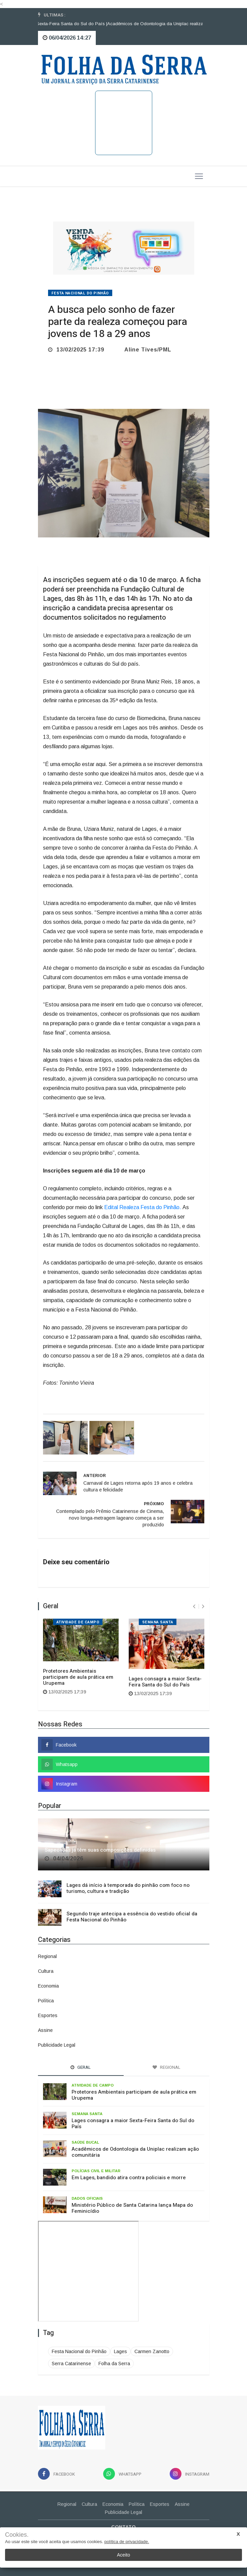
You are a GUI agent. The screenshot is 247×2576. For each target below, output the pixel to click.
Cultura (45, 1971)
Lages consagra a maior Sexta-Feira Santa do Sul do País (165, 1681)
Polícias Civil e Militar (96, 2171)
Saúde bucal (85, 2142)
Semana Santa (157, 1622)
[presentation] (194, 1606)
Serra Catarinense (71, 2363)
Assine (45, 2030)
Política (46, 2000)
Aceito (123, 2555)
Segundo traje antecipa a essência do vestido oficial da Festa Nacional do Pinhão (132, 1916)
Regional (47, 1956)
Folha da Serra (114, 2363)
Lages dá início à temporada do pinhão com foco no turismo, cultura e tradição (128, 1888)
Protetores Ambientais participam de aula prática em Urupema (78, 1677)
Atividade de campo (77, 1622)
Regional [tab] (166, 2067)
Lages (120, 2351)
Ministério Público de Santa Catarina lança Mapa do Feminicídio (132, 2208)
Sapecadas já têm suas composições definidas (100, 1850)
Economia (48, 1986)
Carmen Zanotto (151, 2351)
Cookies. (17, 2535)
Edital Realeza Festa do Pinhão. (142, 1207)
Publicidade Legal (56, 2045)
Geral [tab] (81, 2067)
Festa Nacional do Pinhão (80, 293)
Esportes (47, 2015)
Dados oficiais (87, 2198)
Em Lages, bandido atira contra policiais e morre (129, 2177)
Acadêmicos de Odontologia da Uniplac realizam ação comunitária (135, 2152)
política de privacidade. (127, 2541)
